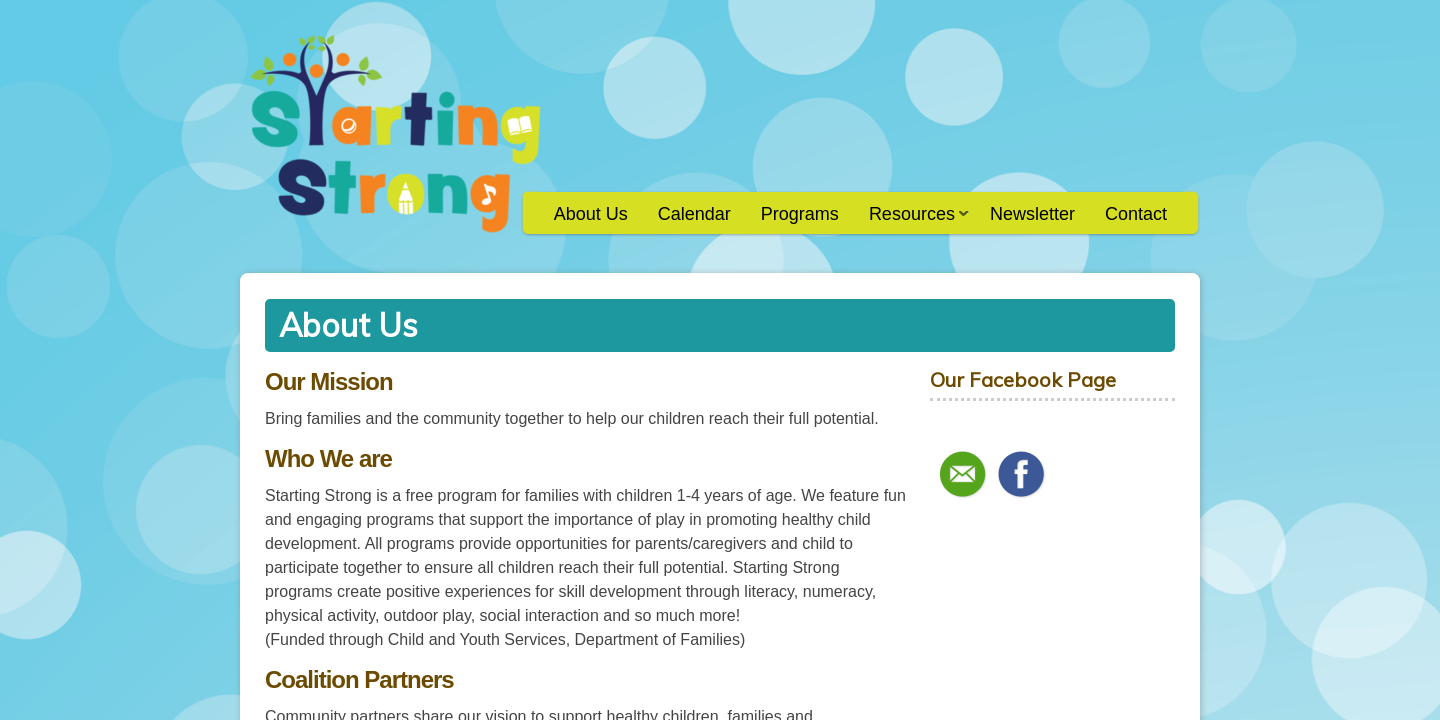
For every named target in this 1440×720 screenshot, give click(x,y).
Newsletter (1032, 214)
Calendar (694, 214)
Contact (1136, 214)
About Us (591, 214)
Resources (911, 220)
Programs (800, 214)
